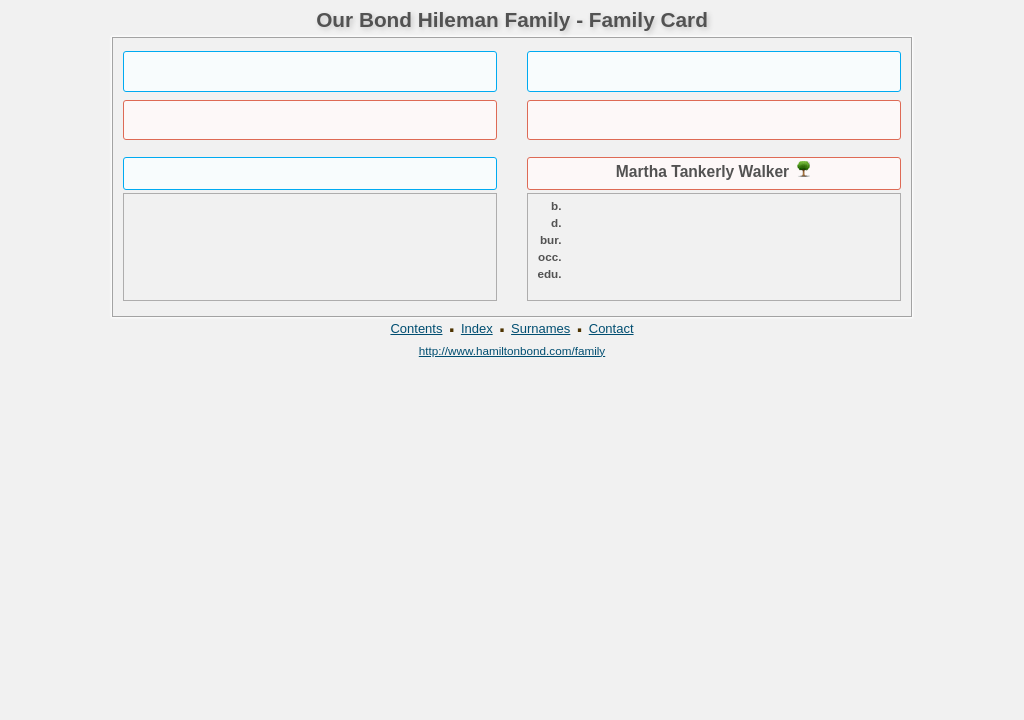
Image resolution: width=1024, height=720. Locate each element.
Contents (416, 328)
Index (477, 328)
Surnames (540, 328)
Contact (611, 328)
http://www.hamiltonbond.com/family (512, 350)
